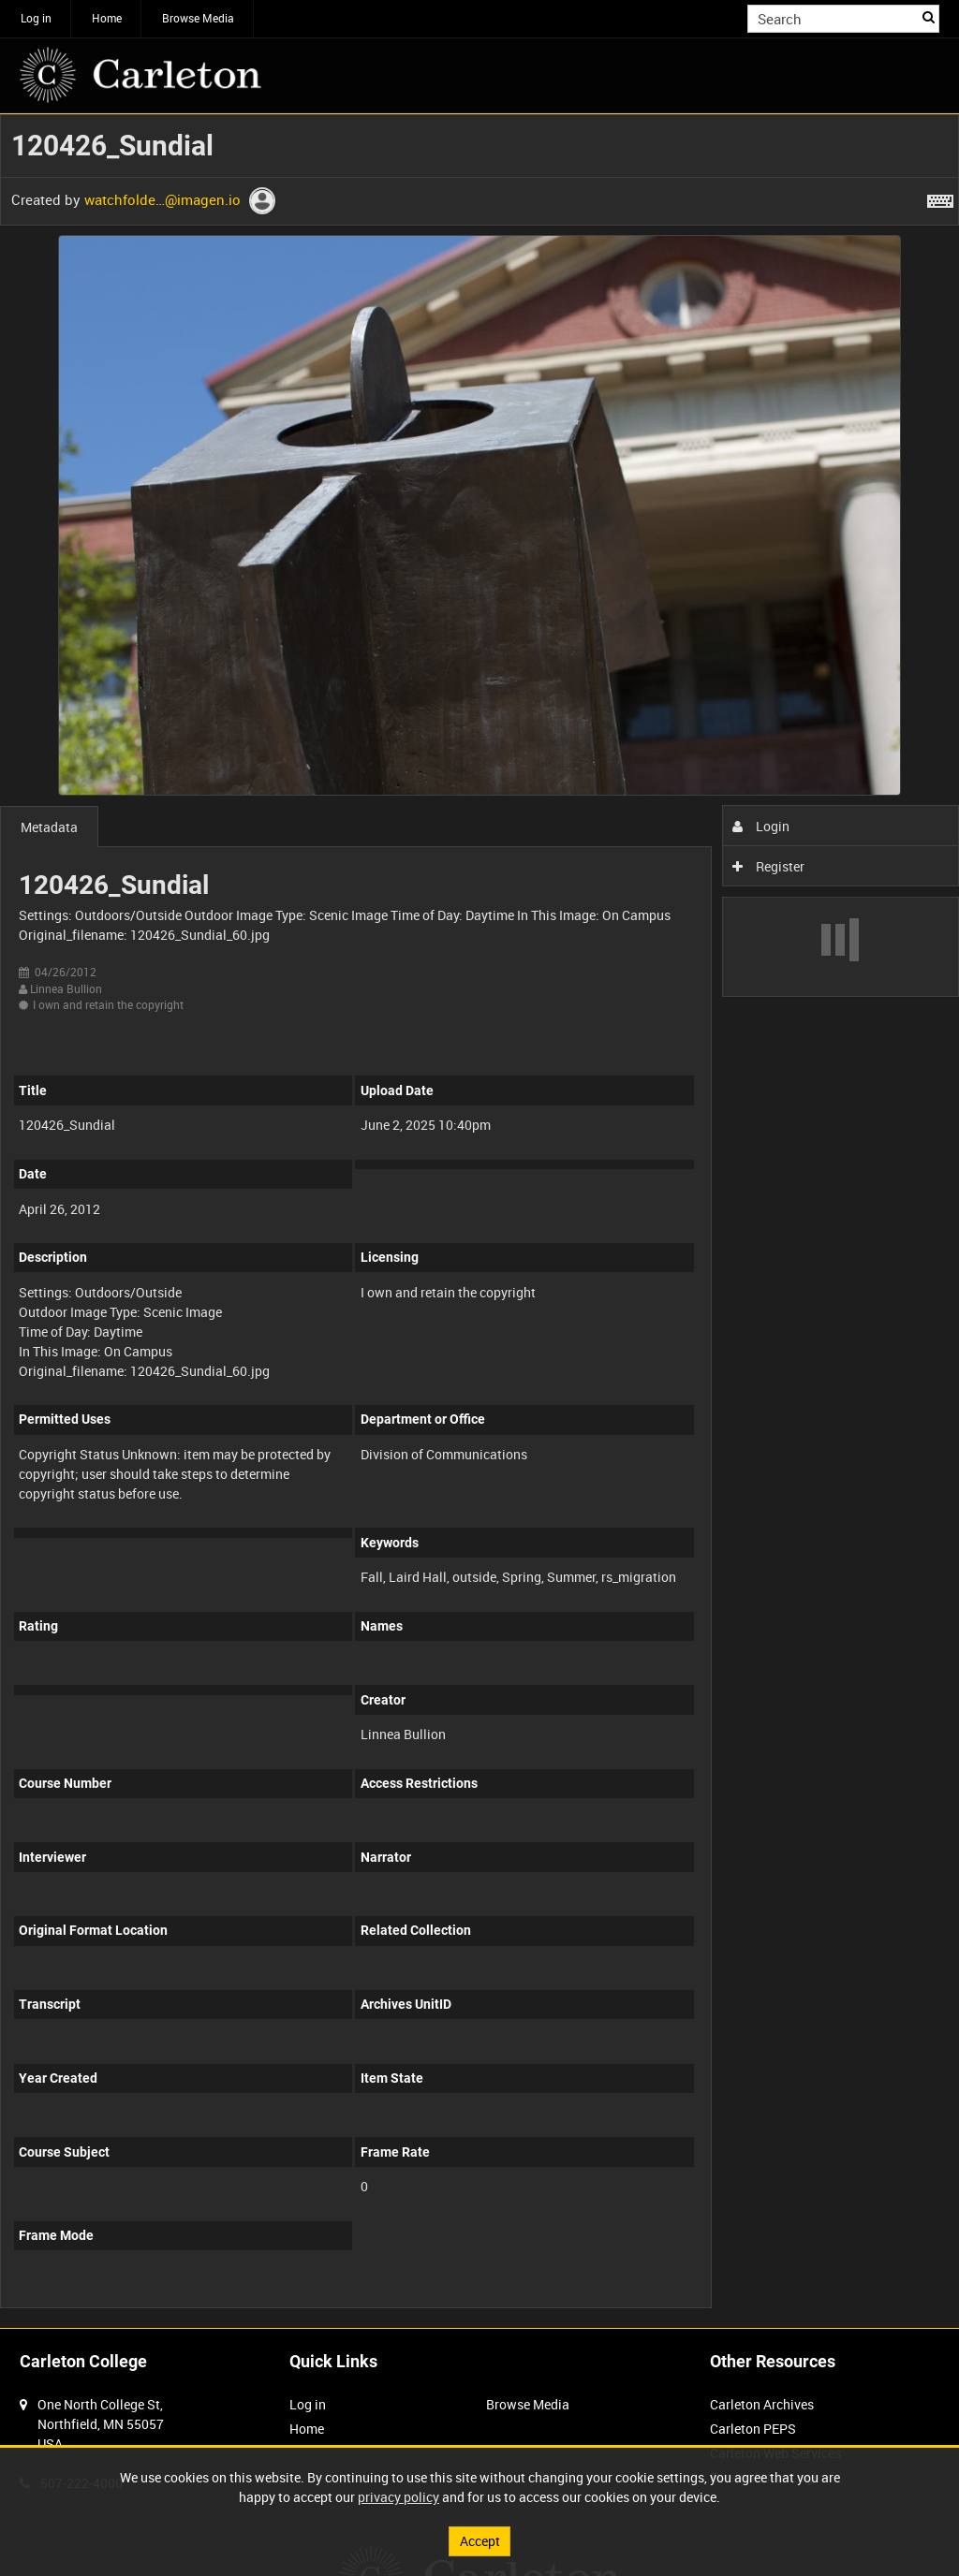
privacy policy (398, 2497)
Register (768, 866)
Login (760, 826)
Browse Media (198, 17)
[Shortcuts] (940, 197)
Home (107, 17)
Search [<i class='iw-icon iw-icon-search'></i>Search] (928, 16)
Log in (36, 17)
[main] (479, 1221)
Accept (480, 2541)
